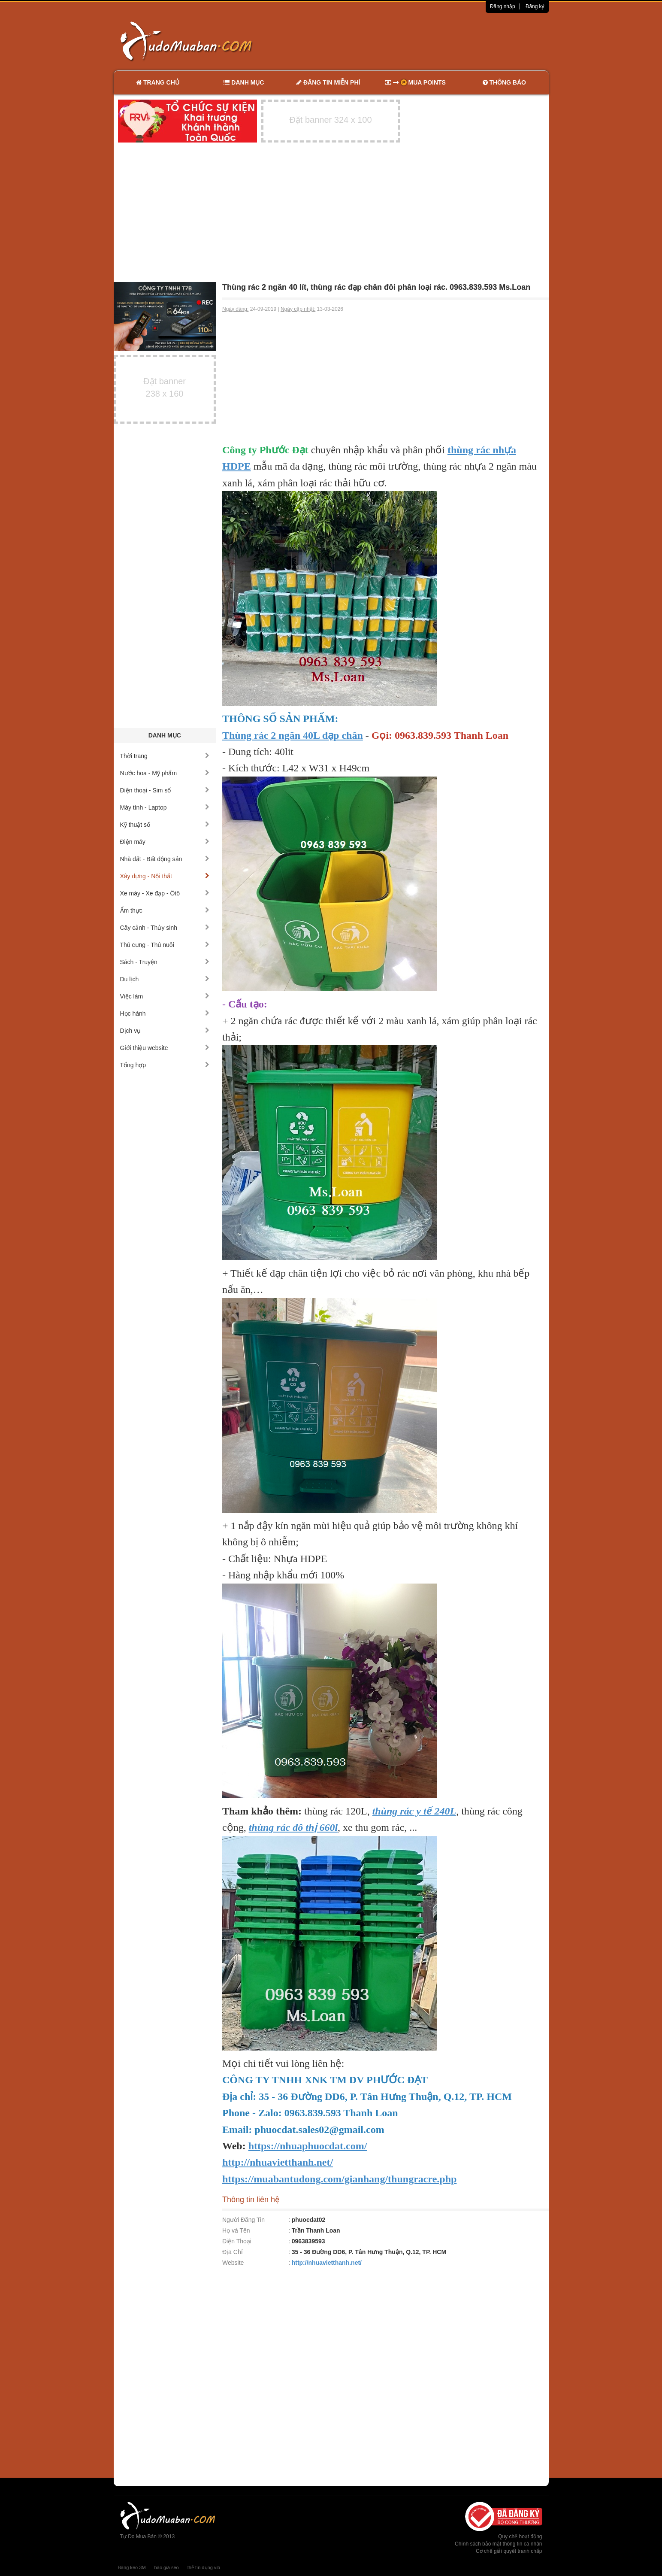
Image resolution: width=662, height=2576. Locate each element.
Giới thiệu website (165, 1047)
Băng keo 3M (132, 2567)
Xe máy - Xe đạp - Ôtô (165, 893)
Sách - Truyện (165, 962)
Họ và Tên (236, 2230)
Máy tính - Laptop (165, 807)
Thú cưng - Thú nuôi (165, 944)
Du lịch (165, 979)
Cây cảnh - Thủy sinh (165, 927)
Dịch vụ (165, 1030)
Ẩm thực (165, 910)
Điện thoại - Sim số (165, 790)
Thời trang (165, 755)
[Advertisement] (421, 41)
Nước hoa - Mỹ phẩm (165, 773)
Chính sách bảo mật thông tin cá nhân (498, 2544)
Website (233, 2262)
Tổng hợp (165, 1065)
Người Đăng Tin (243, 2219)
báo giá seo (166, 2567)
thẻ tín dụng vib (203, 2567)
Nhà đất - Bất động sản (165, 859)
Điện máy (165, 841)
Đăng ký (535, 6)
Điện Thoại (236, 2241)
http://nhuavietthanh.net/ (327, 2262)
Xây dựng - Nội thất (165, 876)
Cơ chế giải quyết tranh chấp (509, 2551)
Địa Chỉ (232, 2251)
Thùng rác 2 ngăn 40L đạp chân (292, 735)
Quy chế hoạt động (520, 2537)
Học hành (165, 1013)
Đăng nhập (502, 6)
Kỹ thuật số (165, 824)
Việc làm (165, 996)
